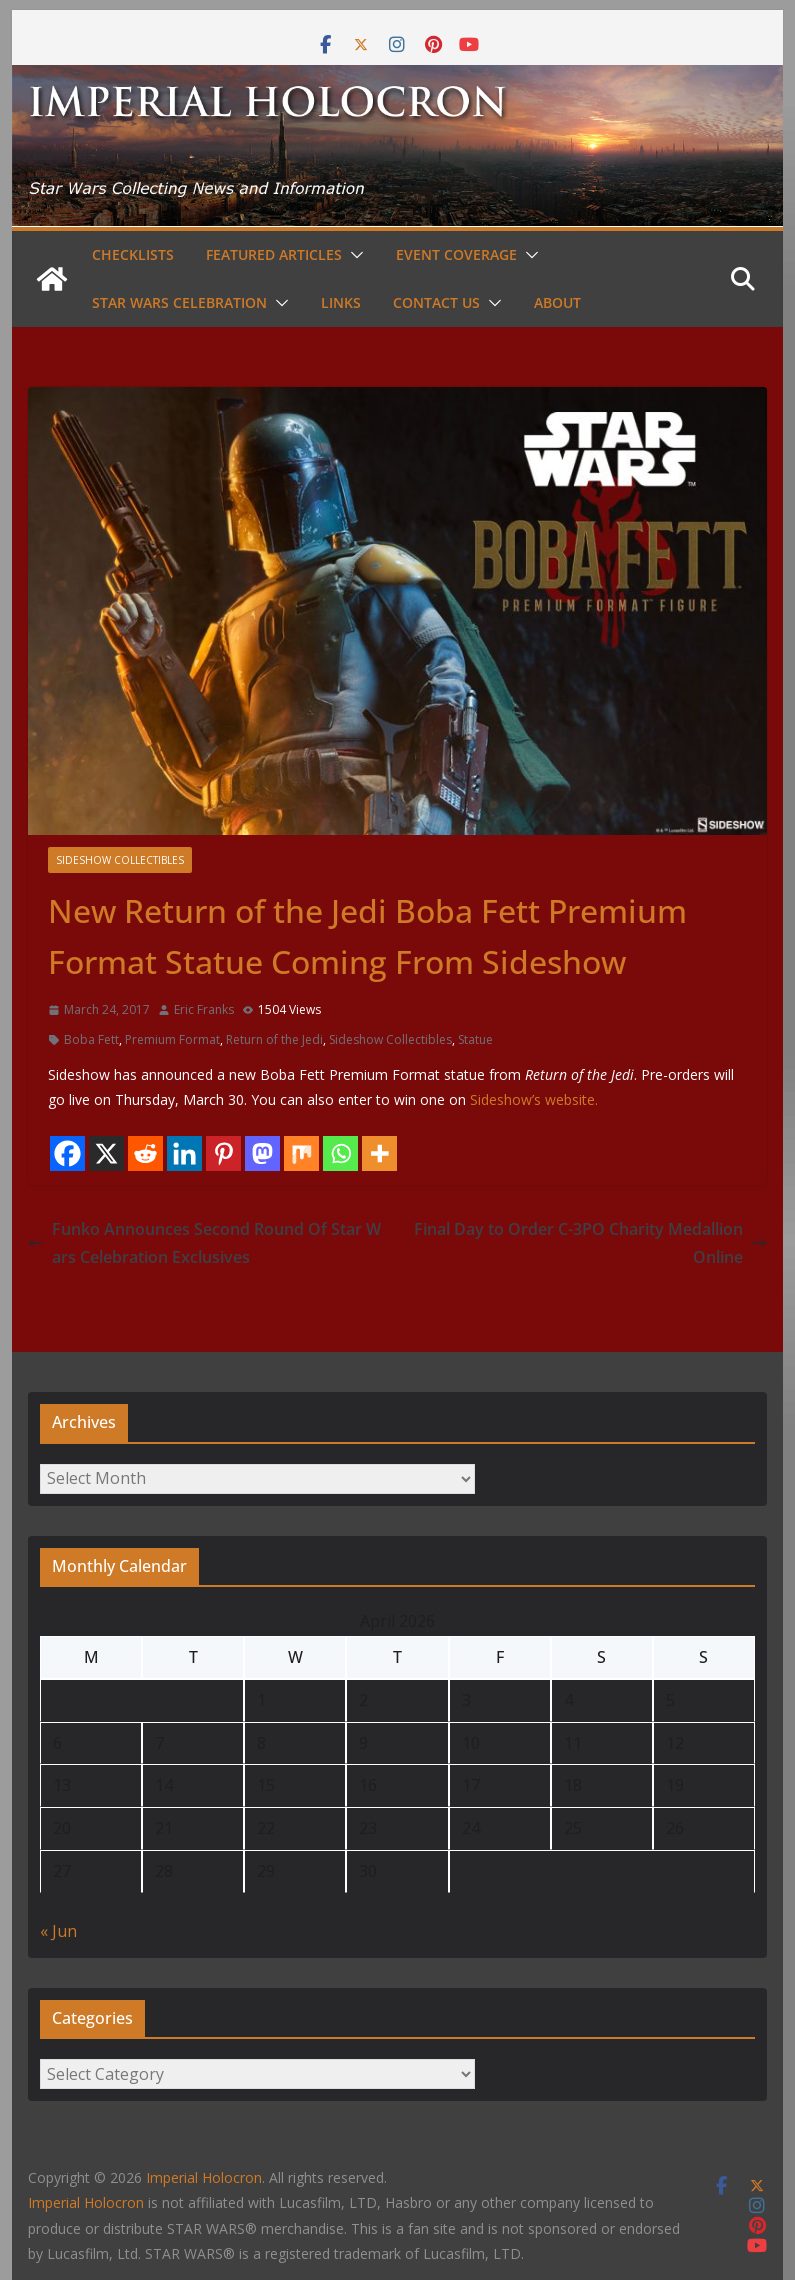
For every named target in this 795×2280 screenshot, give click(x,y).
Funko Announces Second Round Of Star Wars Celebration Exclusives (204, 1243)
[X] (106, 1153)
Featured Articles (274, 254)
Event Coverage (456, 254)
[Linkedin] (184, 1153)
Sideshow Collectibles (120, 860)
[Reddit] (145, 1153)
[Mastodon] (262, 1153)
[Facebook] (67, 1153)
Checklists (133, 254)
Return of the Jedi (274, 1039)
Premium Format (172, 1039)
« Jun (58, 1931)
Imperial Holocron (86, 2202)
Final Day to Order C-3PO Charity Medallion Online (590, 1243)
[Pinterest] (223, 1153)
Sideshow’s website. (534, 1099)
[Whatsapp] (340, 1153)
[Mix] (301, 1153)
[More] (379, 1153)
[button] (353, 255)
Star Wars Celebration (179, 302)
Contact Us (436, 302)
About (557, 302)
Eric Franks (204, 1009)
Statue (475, 1039)
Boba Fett (91, 1039)
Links (341, 302)
